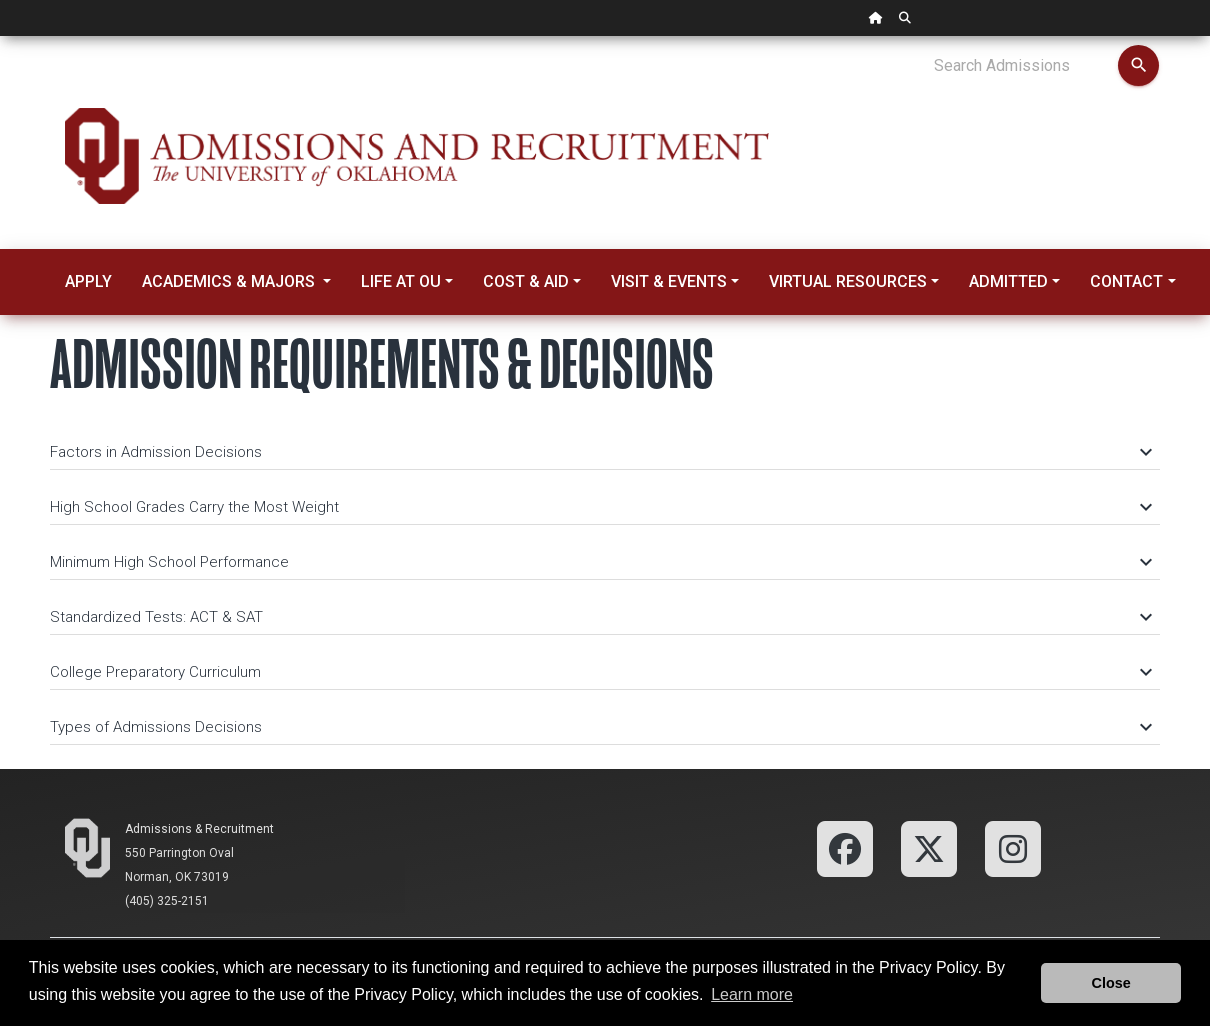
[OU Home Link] (876, 18)
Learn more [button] (752, 994)
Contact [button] (1126, 281)
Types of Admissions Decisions (600, 727)
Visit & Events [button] (669, 281)
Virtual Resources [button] (848, 281)
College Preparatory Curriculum (600, 672)
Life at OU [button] (401, 281)
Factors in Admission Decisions (600, 452)
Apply (88, 281)
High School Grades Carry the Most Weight (600, 507)
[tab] (605, 442)
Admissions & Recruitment (199, 829)
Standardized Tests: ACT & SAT (600, 617)
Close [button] (1111, 983)
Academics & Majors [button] (230, 281)
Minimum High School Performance (600, 562)
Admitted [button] (1008, 281)
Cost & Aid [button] (526, 281)
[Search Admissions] (1025, 66)
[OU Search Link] (905, 18)
